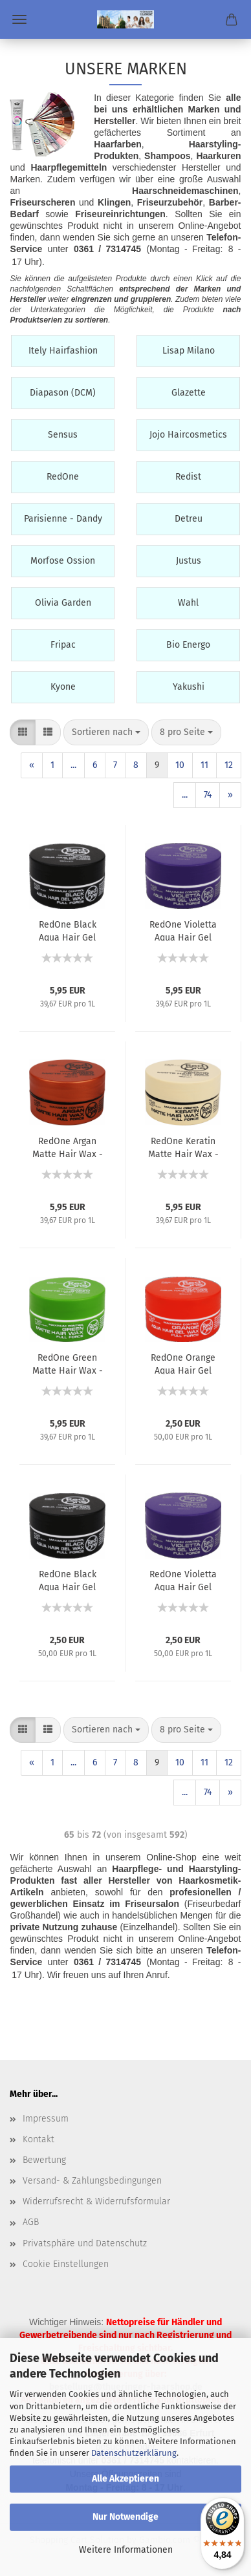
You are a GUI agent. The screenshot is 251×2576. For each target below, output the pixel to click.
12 (228, 765)
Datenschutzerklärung (134, 2453)
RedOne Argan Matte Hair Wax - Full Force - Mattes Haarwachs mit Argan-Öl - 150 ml (68, 1147)
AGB (31, 2222)
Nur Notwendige (125, 2516)
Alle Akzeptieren (125, 2478)
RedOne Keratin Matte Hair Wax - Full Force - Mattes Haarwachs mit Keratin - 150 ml (183, 1147)
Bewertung (44, 2160)
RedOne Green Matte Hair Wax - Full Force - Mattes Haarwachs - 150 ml (67, 1363)
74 (208, 794)
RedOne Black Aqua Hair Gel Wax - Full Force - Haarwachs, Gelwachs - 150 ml (67, 930)
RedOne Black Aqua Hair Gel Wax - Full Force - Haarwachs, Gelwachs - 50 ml (67, 1580)
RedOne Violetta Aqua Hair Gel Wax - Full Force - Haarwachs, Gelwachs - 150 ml (183, 930)
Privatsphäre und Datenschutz (85, 2243)
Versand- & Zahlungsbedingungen (92, 2180)
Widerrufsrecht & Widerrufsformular (96, 2201)
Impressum (46, 2118)
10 (179, 765)
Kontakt (38, 2139)
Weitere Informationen (126, 2549)
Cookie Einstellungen (66, 2264)
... (73, 765)
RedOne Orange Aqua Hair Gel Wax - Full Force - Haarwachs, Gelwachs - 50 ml (183, 1363)
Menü (19, 19)
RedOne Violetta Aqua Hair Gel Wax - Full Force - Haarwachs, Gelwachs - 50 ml (183, 1580)
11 (204, 765)
